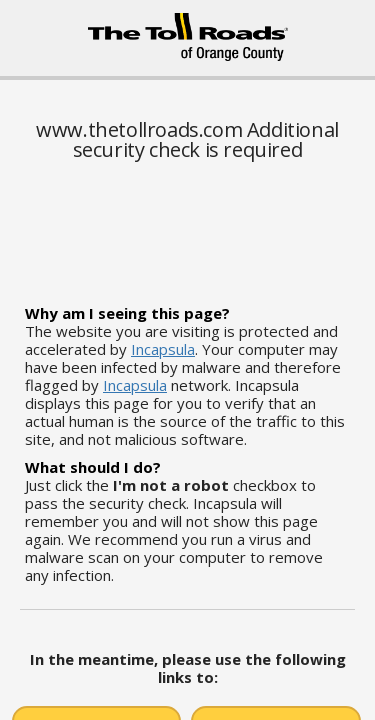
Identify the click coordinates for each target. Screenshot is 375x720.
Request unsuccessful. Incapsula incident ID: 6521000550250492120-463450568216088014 (187, 360)
